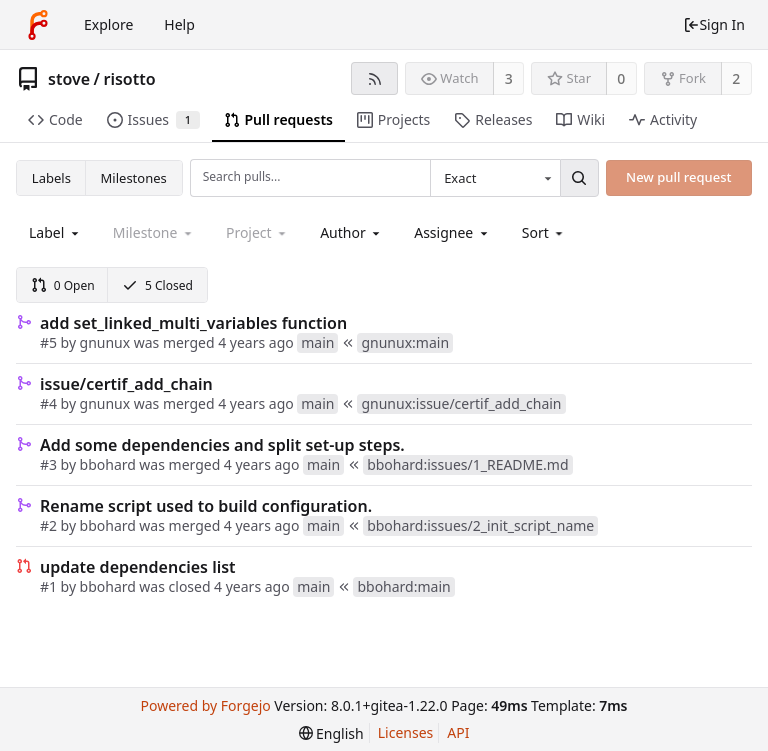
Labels (51, 178)
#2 (48, 525)
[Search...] (579, 178)
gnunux (105, 342)
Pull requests (278, 119)
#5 (48, 342)
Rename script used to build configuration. (206, 506)
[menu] (544, 232)
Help (179, 24)
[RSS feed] (374, 78)
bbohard (108, 464)
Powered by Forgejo (205, 705)
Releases (493, 119)
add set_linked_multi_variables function (193, 323)
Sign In (714, 24)
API (458, 732)
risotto (129, 79)
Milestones (134, 178)
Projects (393, 119)
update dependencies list (138, 567)
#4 (48, 403)
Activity (663, 119)
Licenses (406, 732)
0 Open (63, 285)
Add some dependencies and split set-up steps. (222, 445)
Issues (153, 119)
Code (55, 119)
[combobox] (495, 178)
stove (69, 79)
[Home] (38, 25)
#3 (48, 464)
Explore (108, 24)
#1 (48, 586)
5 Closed (157, 285)
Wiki (580, 119)
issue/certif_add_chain (126, 384)
